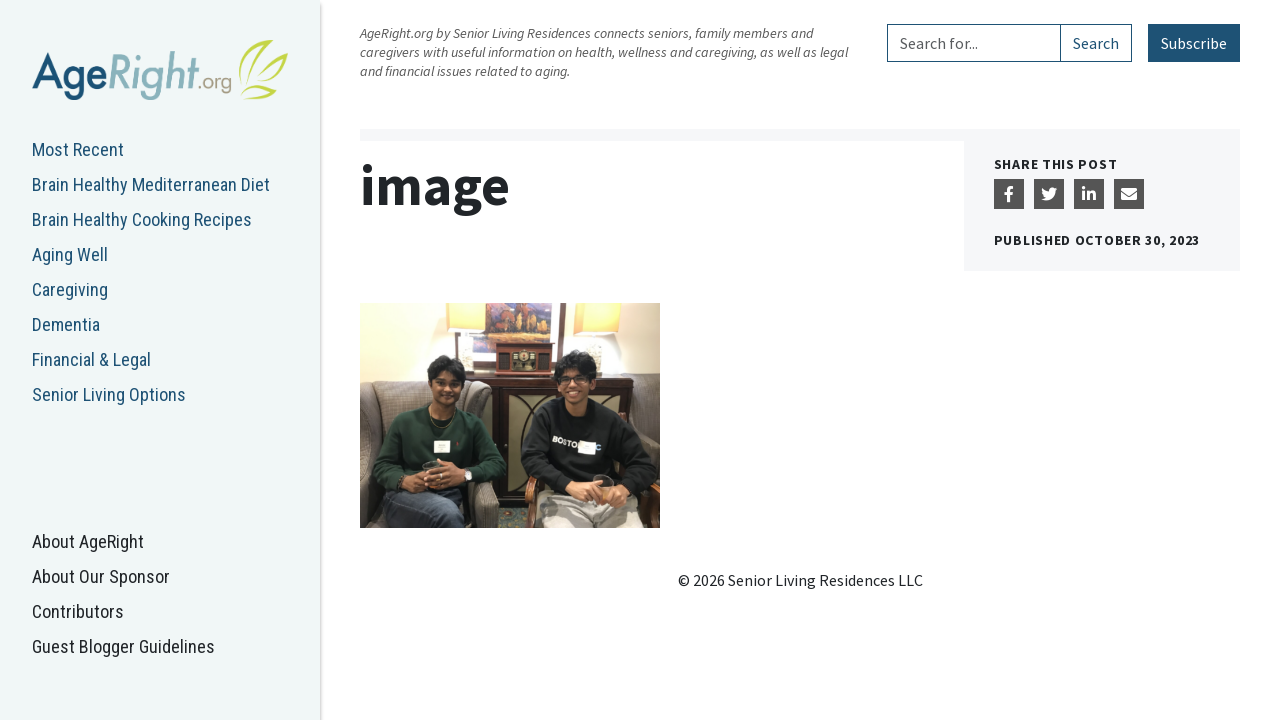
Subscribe (1194, 43)
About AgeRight (88, 541)
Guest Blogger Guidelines (123, 646)
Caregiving (70, 289)
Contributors (78, 611)
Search (1096, 43)
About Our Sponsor (101, 576)
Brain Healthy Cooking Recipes (142, 219)
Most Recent (78, 149)
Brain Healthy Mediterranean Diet (151, 184)
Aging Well (70, 254)
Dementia (66, 324)
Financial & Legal (91, 359)
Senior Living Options (109, 394)
